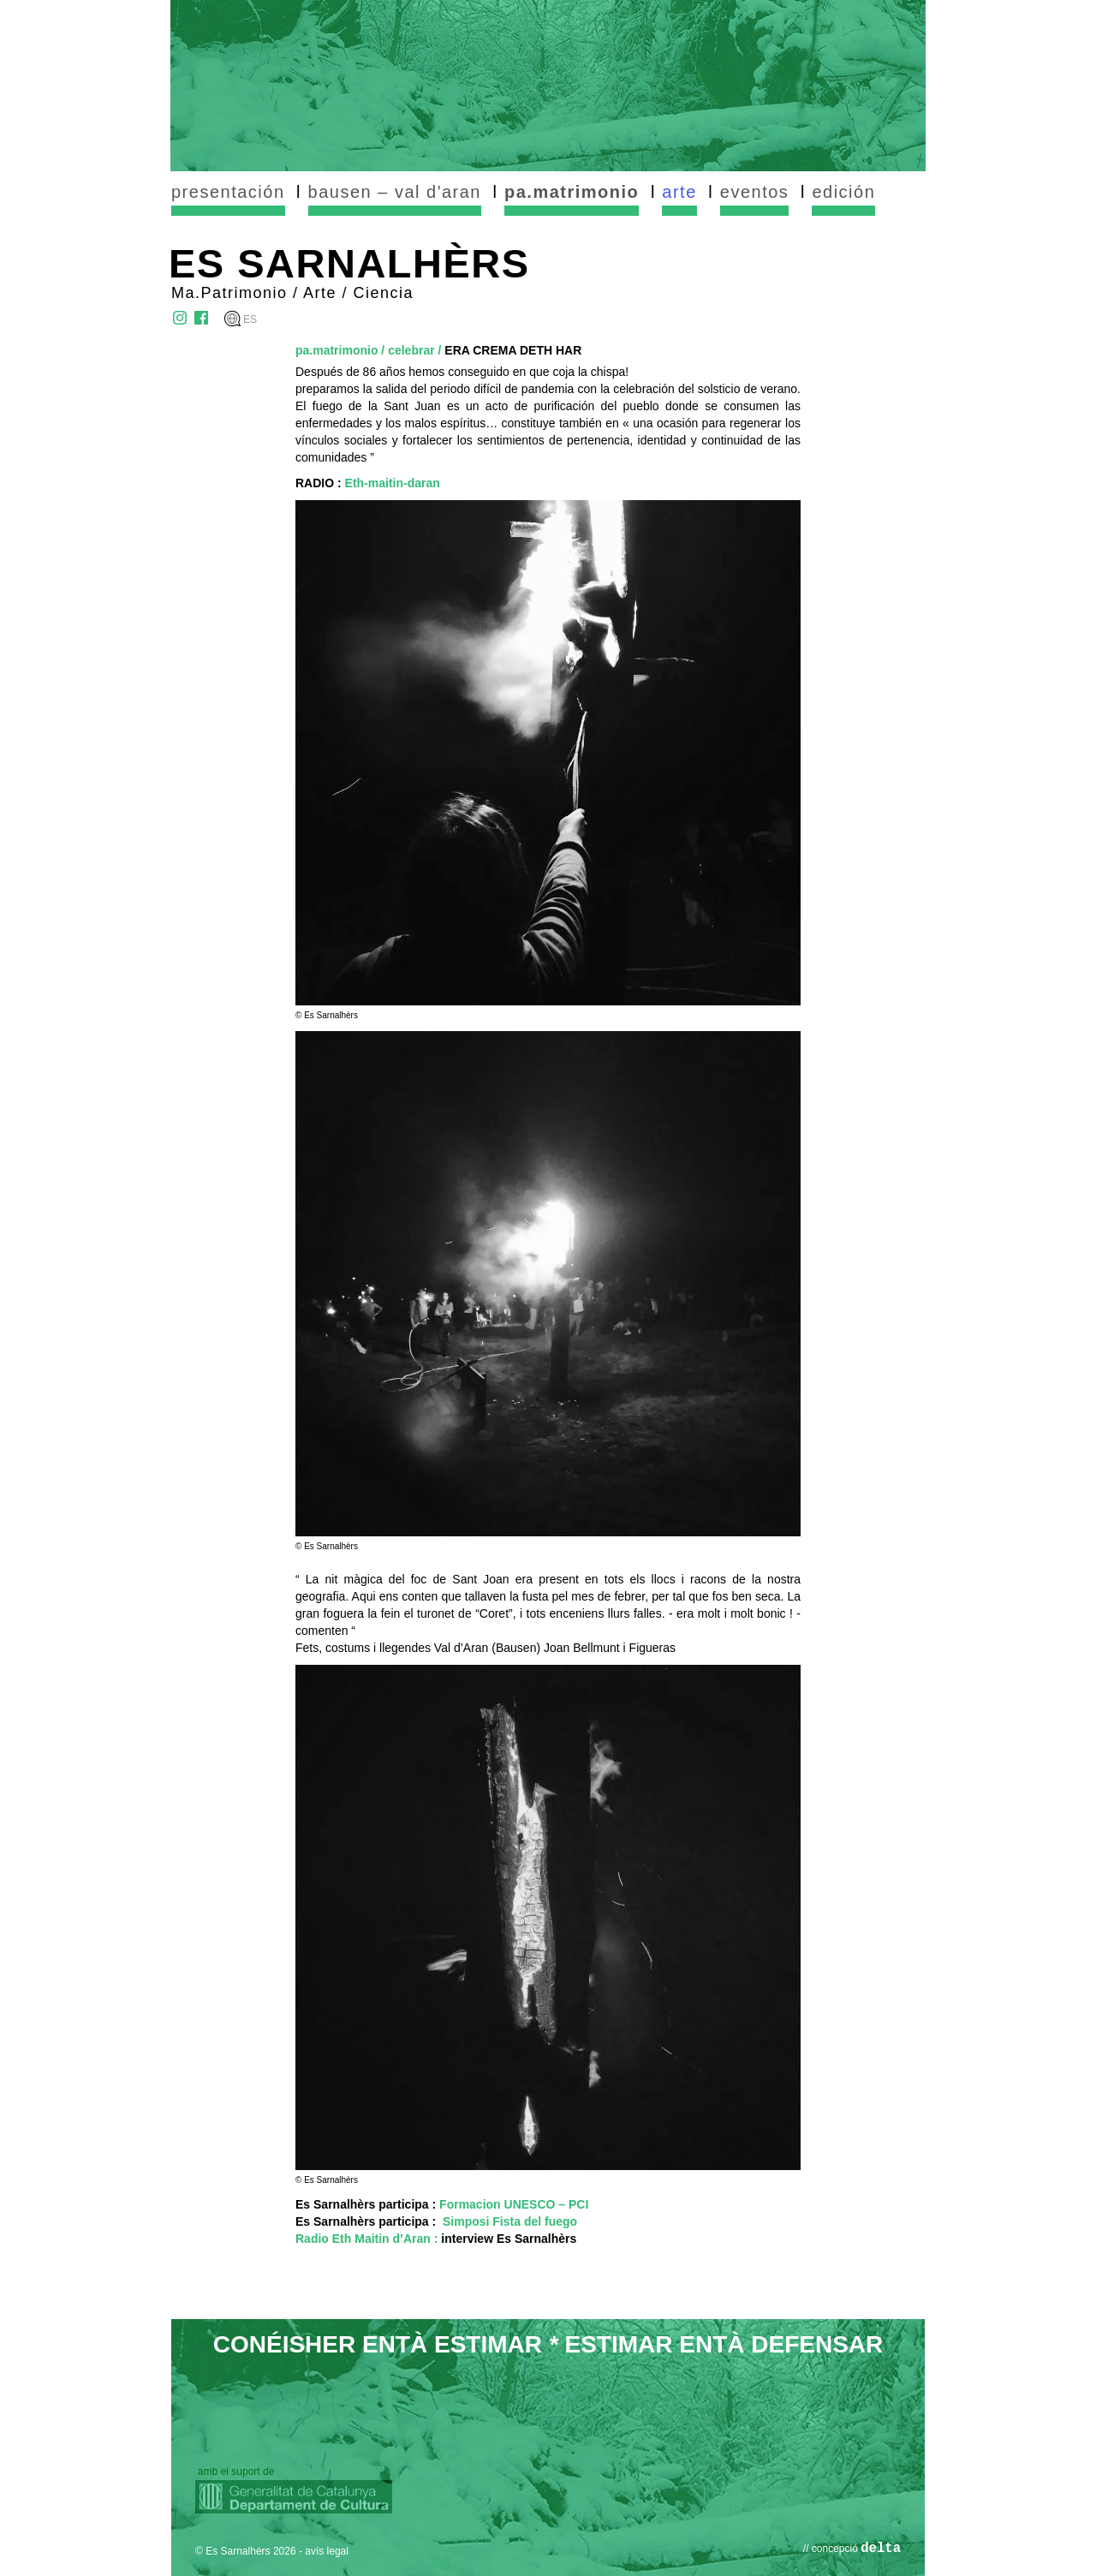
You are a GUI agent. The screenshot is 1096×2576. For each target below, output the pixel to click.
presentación (228, 191)
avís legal (326, 2551)
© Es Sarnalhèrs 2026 (245, 2551)
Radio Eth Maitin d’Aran (363, 2238)
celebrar (411, 350)
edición (843, 191)
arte (679, 191)
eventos (754, 191)
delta (881, 2548)
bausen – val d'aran (394, 191)
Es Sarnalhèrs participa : (441, 2204)
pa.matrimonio (571, 191)
